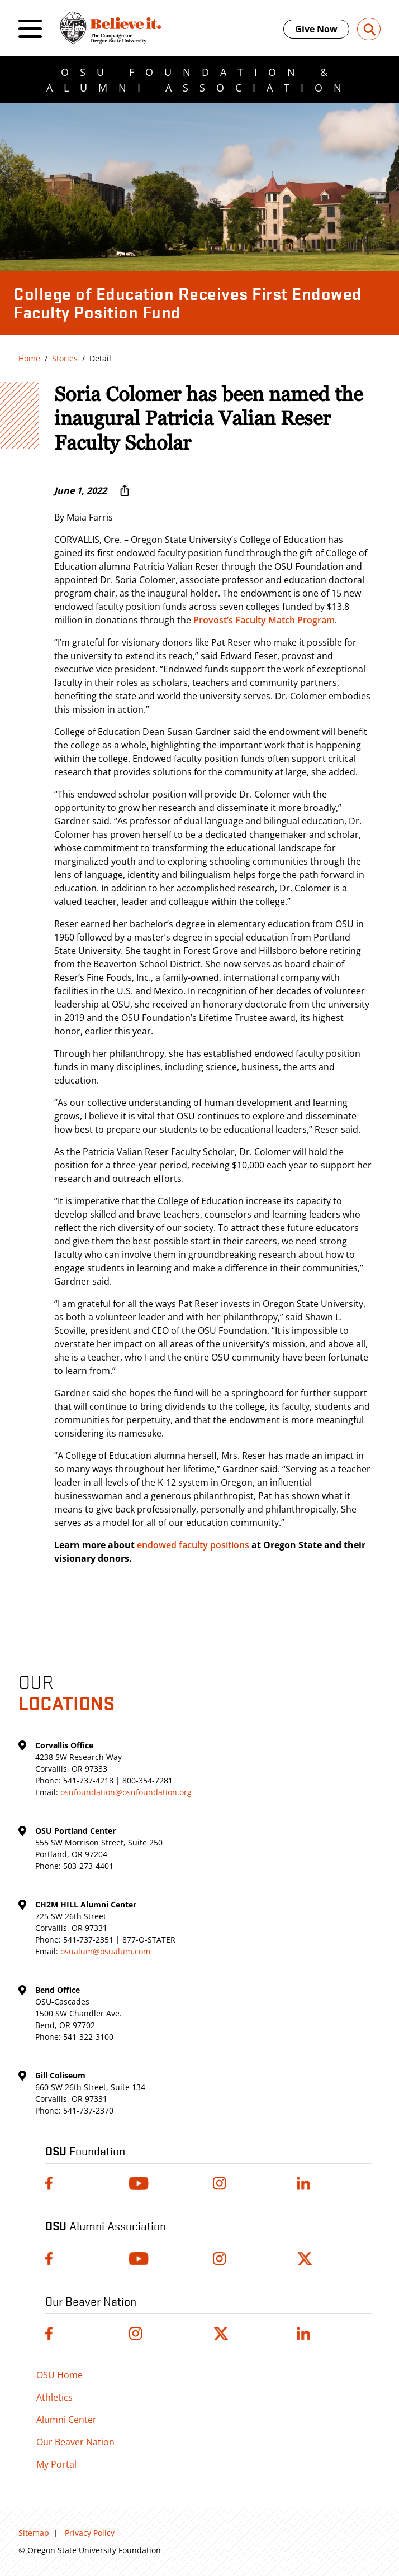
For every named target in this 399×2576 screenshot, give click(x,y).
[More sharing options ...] (125, 490)
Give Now (316, 29)
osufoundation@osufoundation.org (126, 1792)
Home (29, 358)
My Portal (56, 2464)
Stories (65, 358)
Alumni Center (66, 2419)
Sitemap (33, 2532)
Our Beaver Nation (75, 2442)
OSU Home (59, 2375)
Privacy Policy (90, 2532)
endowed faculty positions (193, 1545)
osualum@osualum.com (105, 1951)
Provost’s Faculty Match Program (264, 620)
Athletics (54, 2397)
